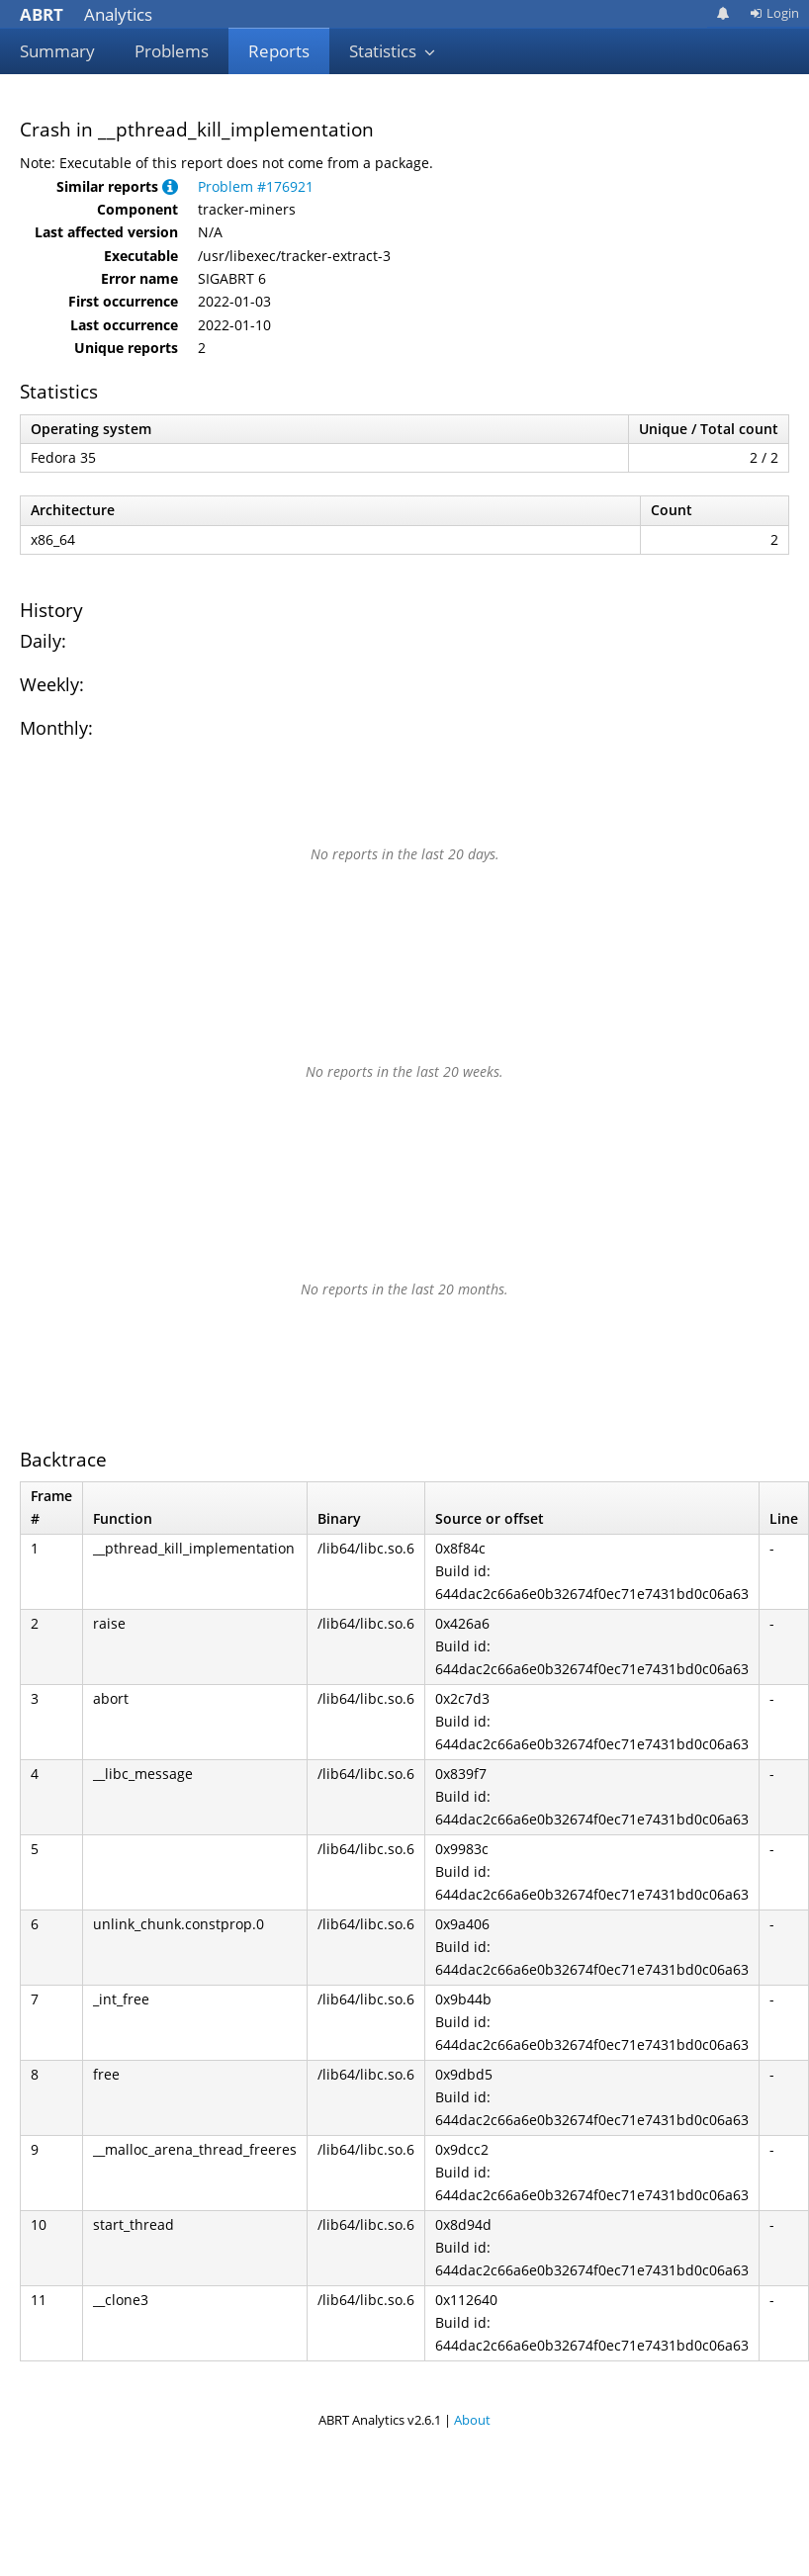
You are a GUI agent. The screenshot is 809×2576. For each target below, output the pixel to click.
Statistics (392, 51)
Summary (57, 51)
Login (774, 13)
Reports (279, 51)
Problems (172, 51)
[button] (170, 186)
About (472, 2420)
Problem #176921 (256, 186)
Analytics (86, 14)
